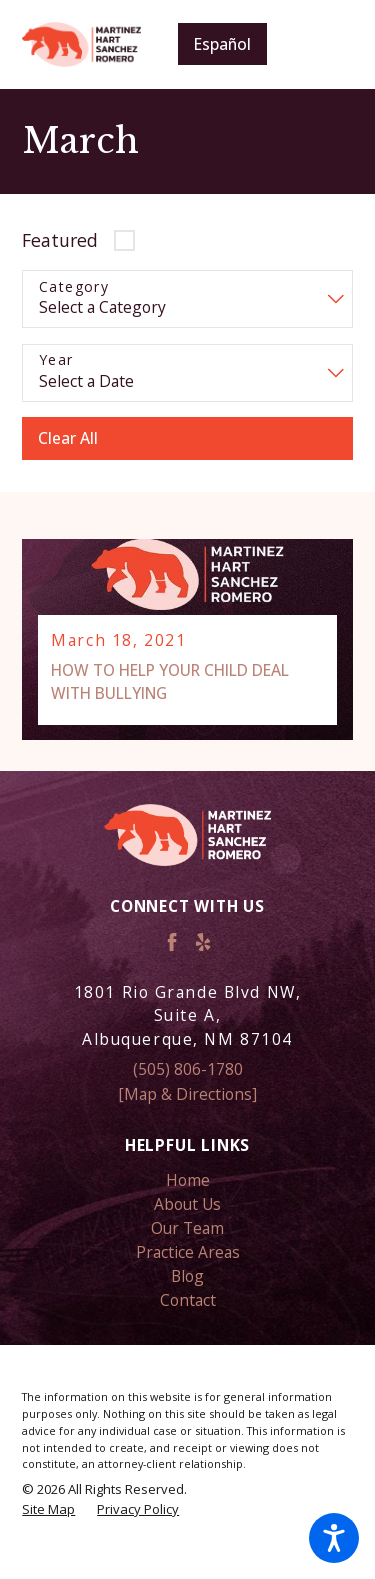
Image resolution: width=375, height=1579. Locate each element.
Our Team (187, 1228)
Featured (60, 240)
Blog (187, 1276)
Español (222, 44)
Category (74, 287)
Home (188, 1180)
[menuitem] (187, 1180)
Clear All (68, 438)
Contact (188, 1300)
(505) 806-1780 (188, 1069)
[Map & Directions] (187, 1094)
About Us (187, 1204)
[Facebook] (172, 942)
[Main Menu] (323, 44)
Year (56, 360)
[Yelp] (203, 942)
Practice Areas (188, 1252)
